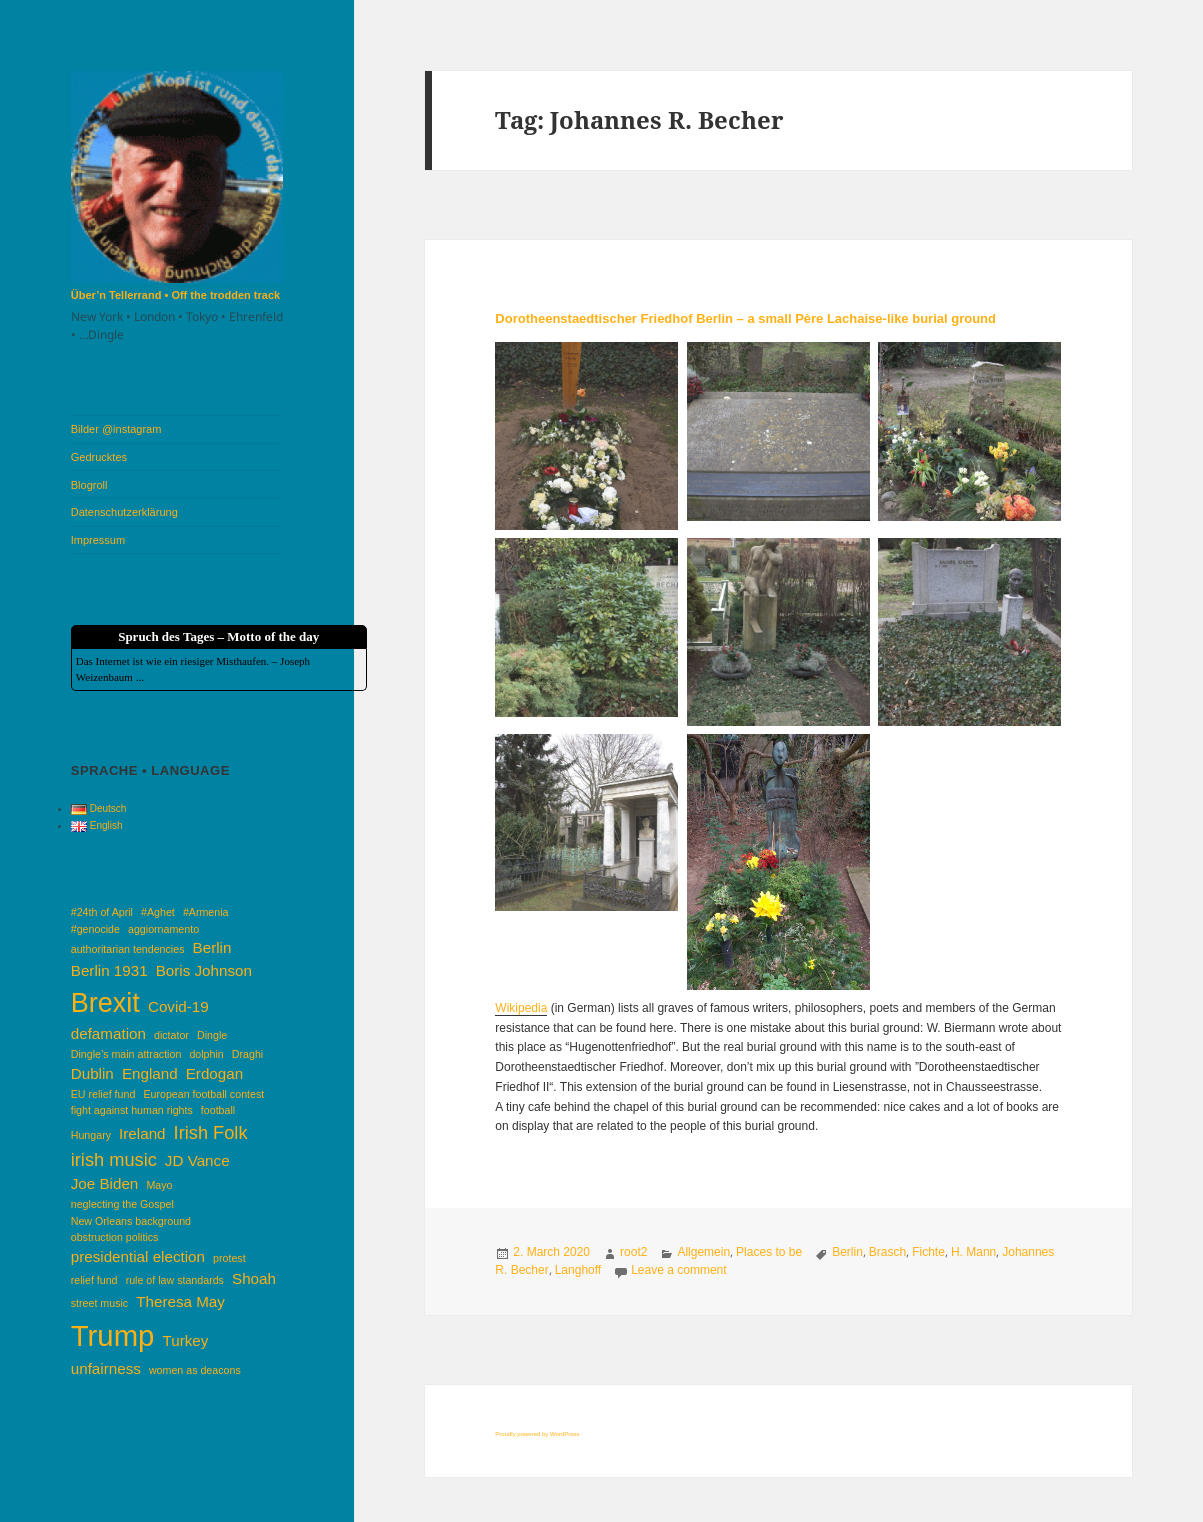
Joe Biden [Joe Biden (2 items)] (105, 1183)
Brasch (887, 1252)
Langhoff (578, 1270)
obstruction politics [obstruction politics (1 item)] (115, 1237)
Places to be (769, 1252)
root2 (633, 1252)
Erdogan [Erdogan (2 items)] (214, 1073)
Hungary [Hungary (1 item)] (91, 1135)
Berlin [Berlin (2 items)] (212, 947)
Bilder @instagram (116, 429)
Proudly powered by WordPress (537, 1434)
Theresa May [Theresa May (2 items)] (180, 1301)
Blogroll (89, 485)
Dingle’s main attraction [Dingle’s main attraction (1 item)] (126, 1054)
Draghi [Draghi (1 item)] (247, 1054)
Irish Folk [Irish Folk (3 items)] (211, 1132)
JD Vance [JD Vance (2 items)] (197, 1160)
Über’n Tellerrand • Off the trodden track (175, 295)
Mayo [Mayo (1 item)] (159, 1185)
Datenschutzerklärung (124, 512)
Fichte (928, 1252)
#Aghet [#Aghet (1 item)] (158, 912)
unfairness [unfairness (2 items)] (106, 1368)
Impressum (98, 540)
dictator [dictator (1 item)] (171, 1035)
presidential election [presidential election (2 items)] (138, 1256)
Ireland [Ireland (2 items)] (142, 1133)
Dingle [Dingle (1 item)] (212, 1035)
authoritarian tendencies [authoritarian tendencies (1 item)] (128, 949)
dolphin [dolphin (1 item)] (206, 1054)
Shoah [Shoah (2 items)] (254, 1278)
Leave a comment (678, 1270)
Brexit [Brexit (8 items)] (105, 1003)
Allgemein (703, 1252)
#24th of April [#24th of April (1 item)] (102, 912)
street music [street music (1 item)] (99, 1303)
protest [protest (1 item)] (229, 1258)
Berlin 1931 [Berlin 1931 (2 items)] (109, 970)
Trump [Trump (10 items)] (113, 1335)
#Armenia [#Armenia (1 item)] (206, 912)
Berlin (847, 1252)
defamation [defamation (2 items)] (108, 1033)
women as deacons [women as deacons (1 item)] (195, 1370)
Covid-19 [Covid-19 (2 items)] (178, 1006)
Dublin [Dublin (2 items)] (92, 1073)
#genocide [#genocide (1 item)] (95, 929)
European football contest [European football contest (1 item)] (203, 1094)
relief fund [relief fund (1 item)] (94, 1280)
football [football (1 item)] (218, 1110)
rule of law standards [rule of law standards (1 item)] (175, 1280)
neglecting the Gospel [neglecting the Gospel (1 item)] (122, 1204)
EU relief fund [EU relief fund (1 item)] (103, 1094)
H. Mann (973, 1252)
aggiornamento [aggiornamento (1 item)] (163, 929)
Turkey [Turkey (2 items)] (185, 1340)
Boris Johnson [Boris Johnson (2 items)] (204, 970)
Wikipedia (521, 1008)
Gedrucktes (99, 457)
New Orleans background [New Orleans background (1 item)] (131, 1221)
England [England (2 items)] (150, 1073)
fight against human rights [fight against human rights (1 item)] (132, 1110)
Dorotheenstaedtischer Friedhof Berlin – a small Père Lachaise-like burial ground (745, 318)
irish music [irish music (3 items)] (114, 1159)
